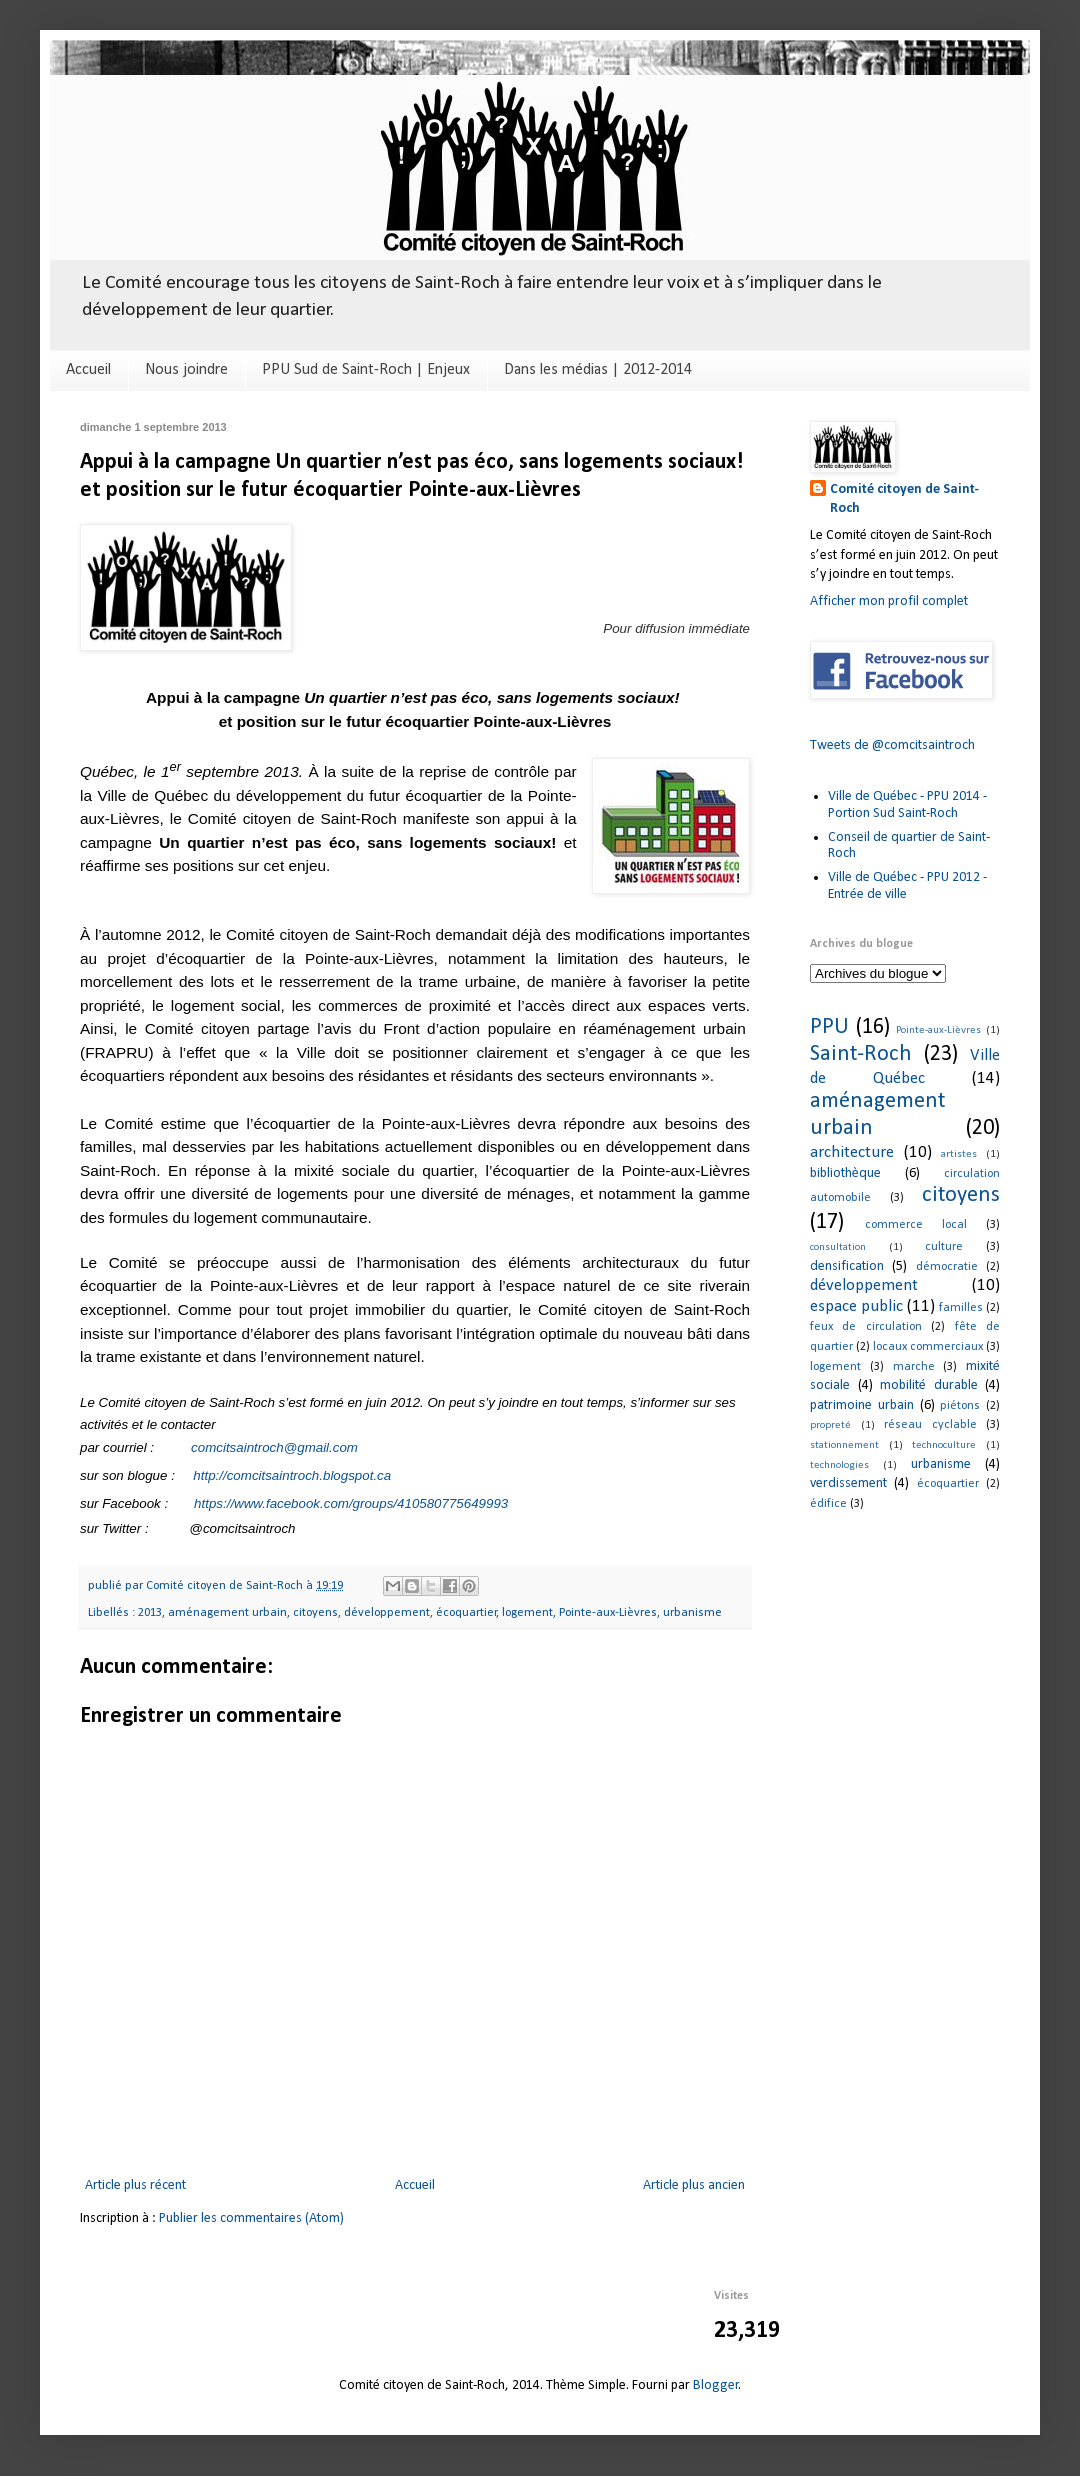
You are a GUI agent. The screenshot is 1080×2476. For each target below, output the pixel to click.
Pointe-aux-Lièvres (608, 1613)
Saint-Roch (861, 1054)
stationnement (844, 1445)
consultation (838, 1247)
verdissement (848, 1483)
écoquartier (466, 1613)
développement (387, 1613)
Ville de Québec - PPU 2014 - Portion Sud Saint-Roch (907, 805)
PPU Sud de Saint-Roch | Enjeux (366, 370)
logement (527, 1613)
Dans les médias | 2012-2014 (598, 370)
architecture (852, 1152)
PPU (829, 1027)
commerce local (916, 1225)
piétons (960, 1406)
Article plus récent (135, 2185)
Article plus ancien (694, 2185)
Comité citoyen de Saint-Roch (904, 499)
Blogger (716, 2385)
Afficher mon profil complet (889, 601)
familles (961, 1308)
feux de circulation (866, 1327)
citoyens (315, 1613)
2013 (150, 1613)
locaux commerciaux (928, 1347)
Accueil (88, 370)
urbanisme (692, 1613)
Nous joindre (186, 370)
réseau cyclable (930, 1425)
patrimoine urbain (862, 1405)
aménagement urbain (227, 1613)
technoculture (944, 1445)
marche (914, 1367)
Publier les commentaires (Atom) (251, 2218)
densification (847, 1266)
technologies (839, 1465)
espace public (856, 1306)
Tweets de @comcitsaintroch (892, 745)
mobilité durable (929, 1385)
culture (944, 1247)
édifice (828, 1504)
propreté (830, 1425)
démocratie (947, 1267)
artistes (959, 1154)
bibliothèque (845, 1173)
